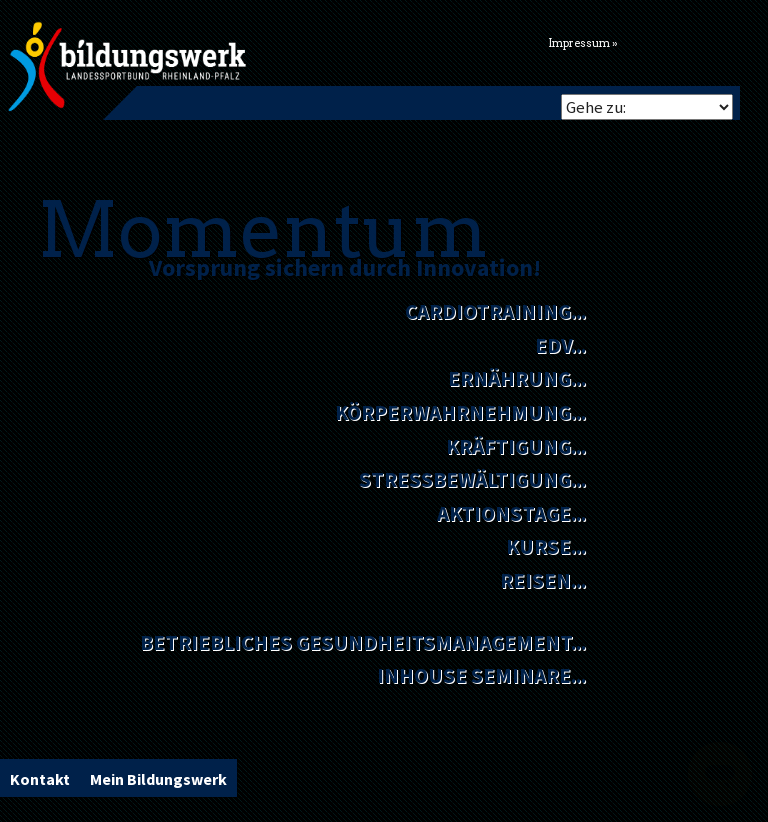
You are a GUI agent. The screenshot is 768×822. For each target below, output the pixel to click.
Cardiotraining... (495, 311)
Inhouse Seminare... (481, 675)
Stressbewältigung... (472, 479)
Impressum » (583, 43)
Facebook (663, 41)
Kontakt (40, 779)
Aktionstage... (511, 513)
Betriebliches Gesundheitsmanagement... (363, 642)
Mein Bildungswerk (158, 779)
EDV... (560, 345)
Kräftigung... (516, 446)
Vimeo (713, 41)
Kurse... (546, 546)
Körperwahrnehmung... (460, 412)
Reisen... (543, 580)
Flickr (688, 41)
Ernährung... (517, 378)
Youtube (738, 41)
